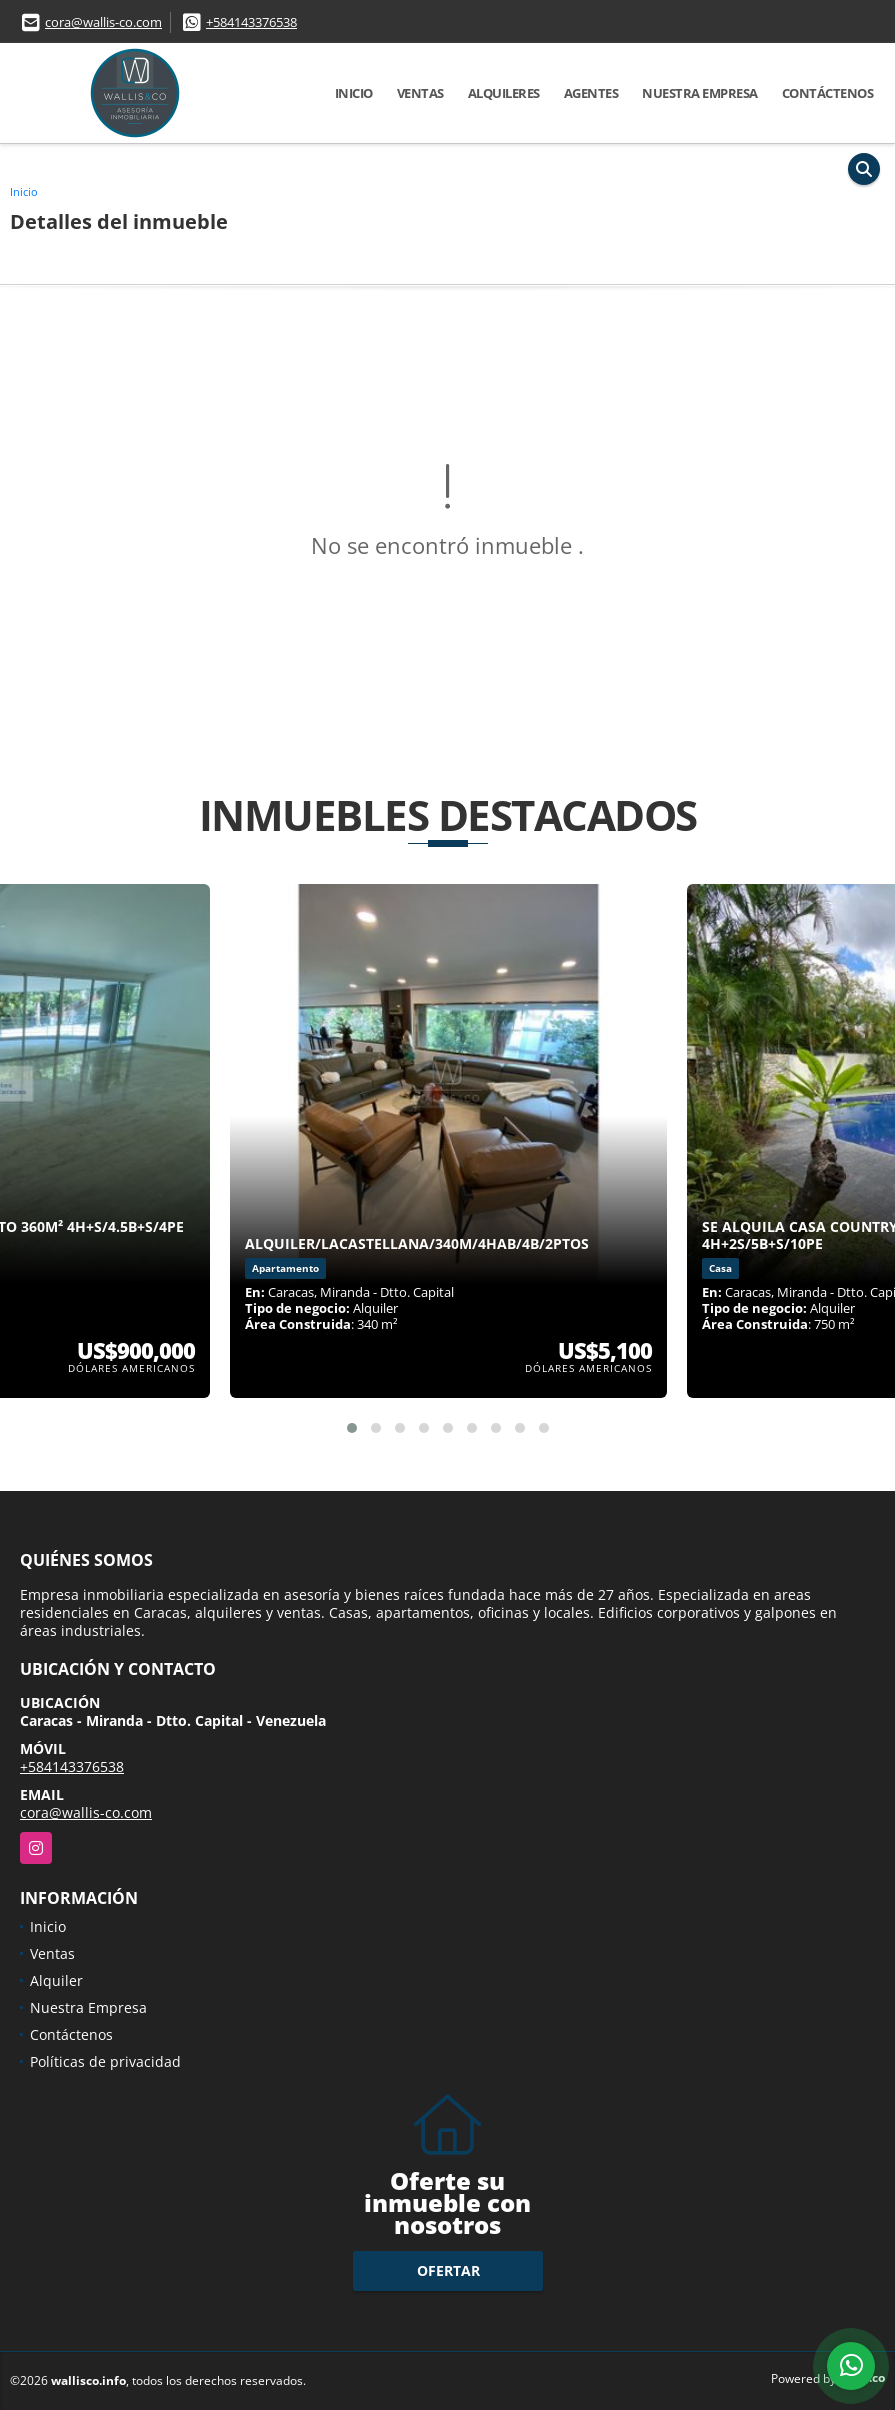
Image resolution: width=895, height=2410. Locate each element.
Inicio (354, 93)
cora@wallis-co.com (103, 22)
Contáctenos (828, 93)
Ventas (420, 93)
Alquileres (504, 93)
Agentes (591, 93)
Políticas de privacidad (105, 2061)
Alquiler (56, 1980)
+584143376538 (251, 22)
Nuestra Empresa (700, 93)
